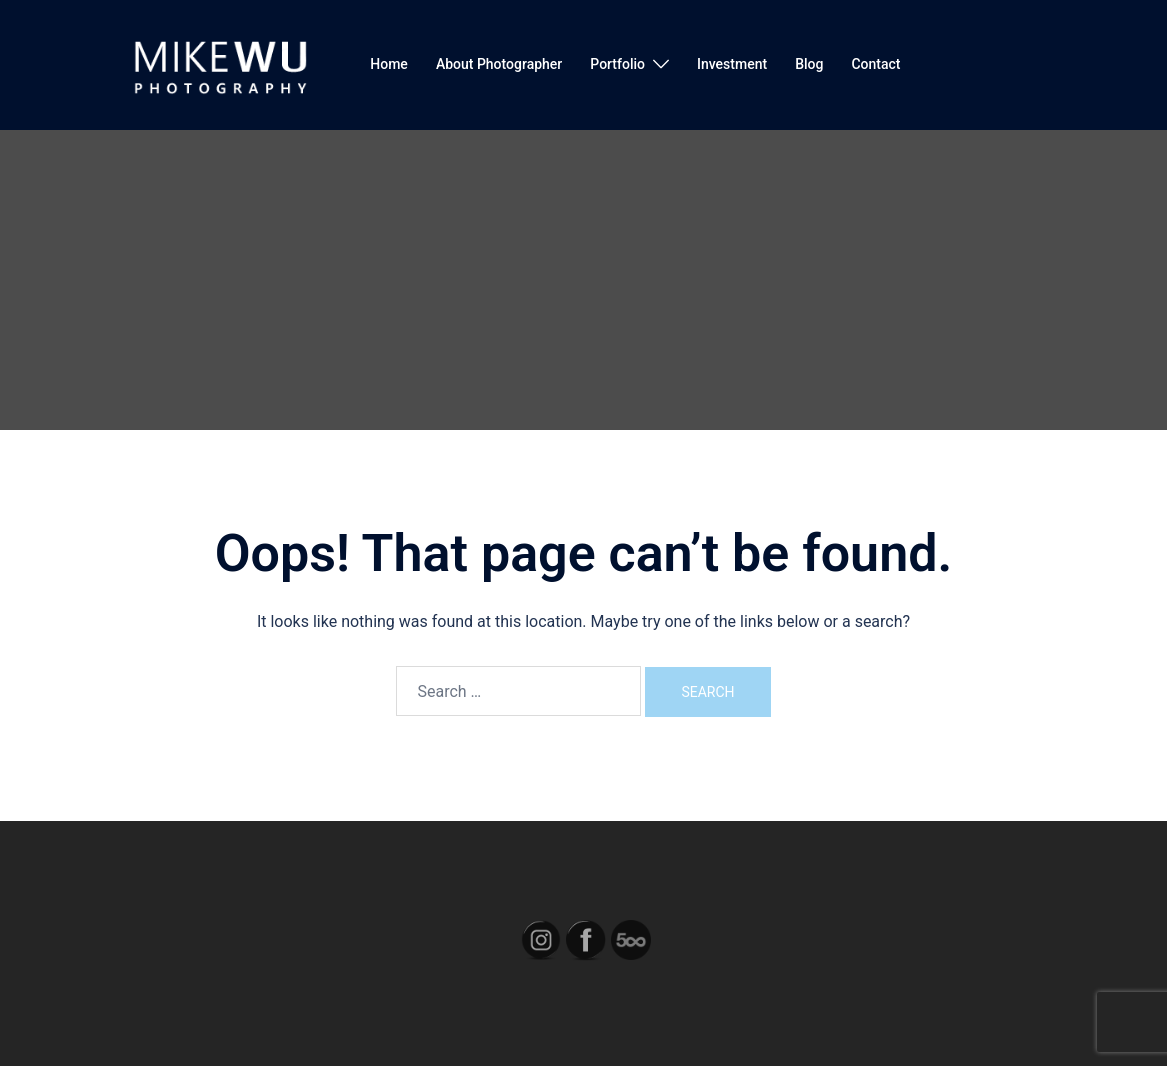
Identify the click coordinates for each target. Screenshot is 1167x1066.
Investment (732, 64)
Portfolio (617, 64)
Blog (809, 64)
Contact (875, 64)
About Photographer (499, 64)
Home (389, 64)
